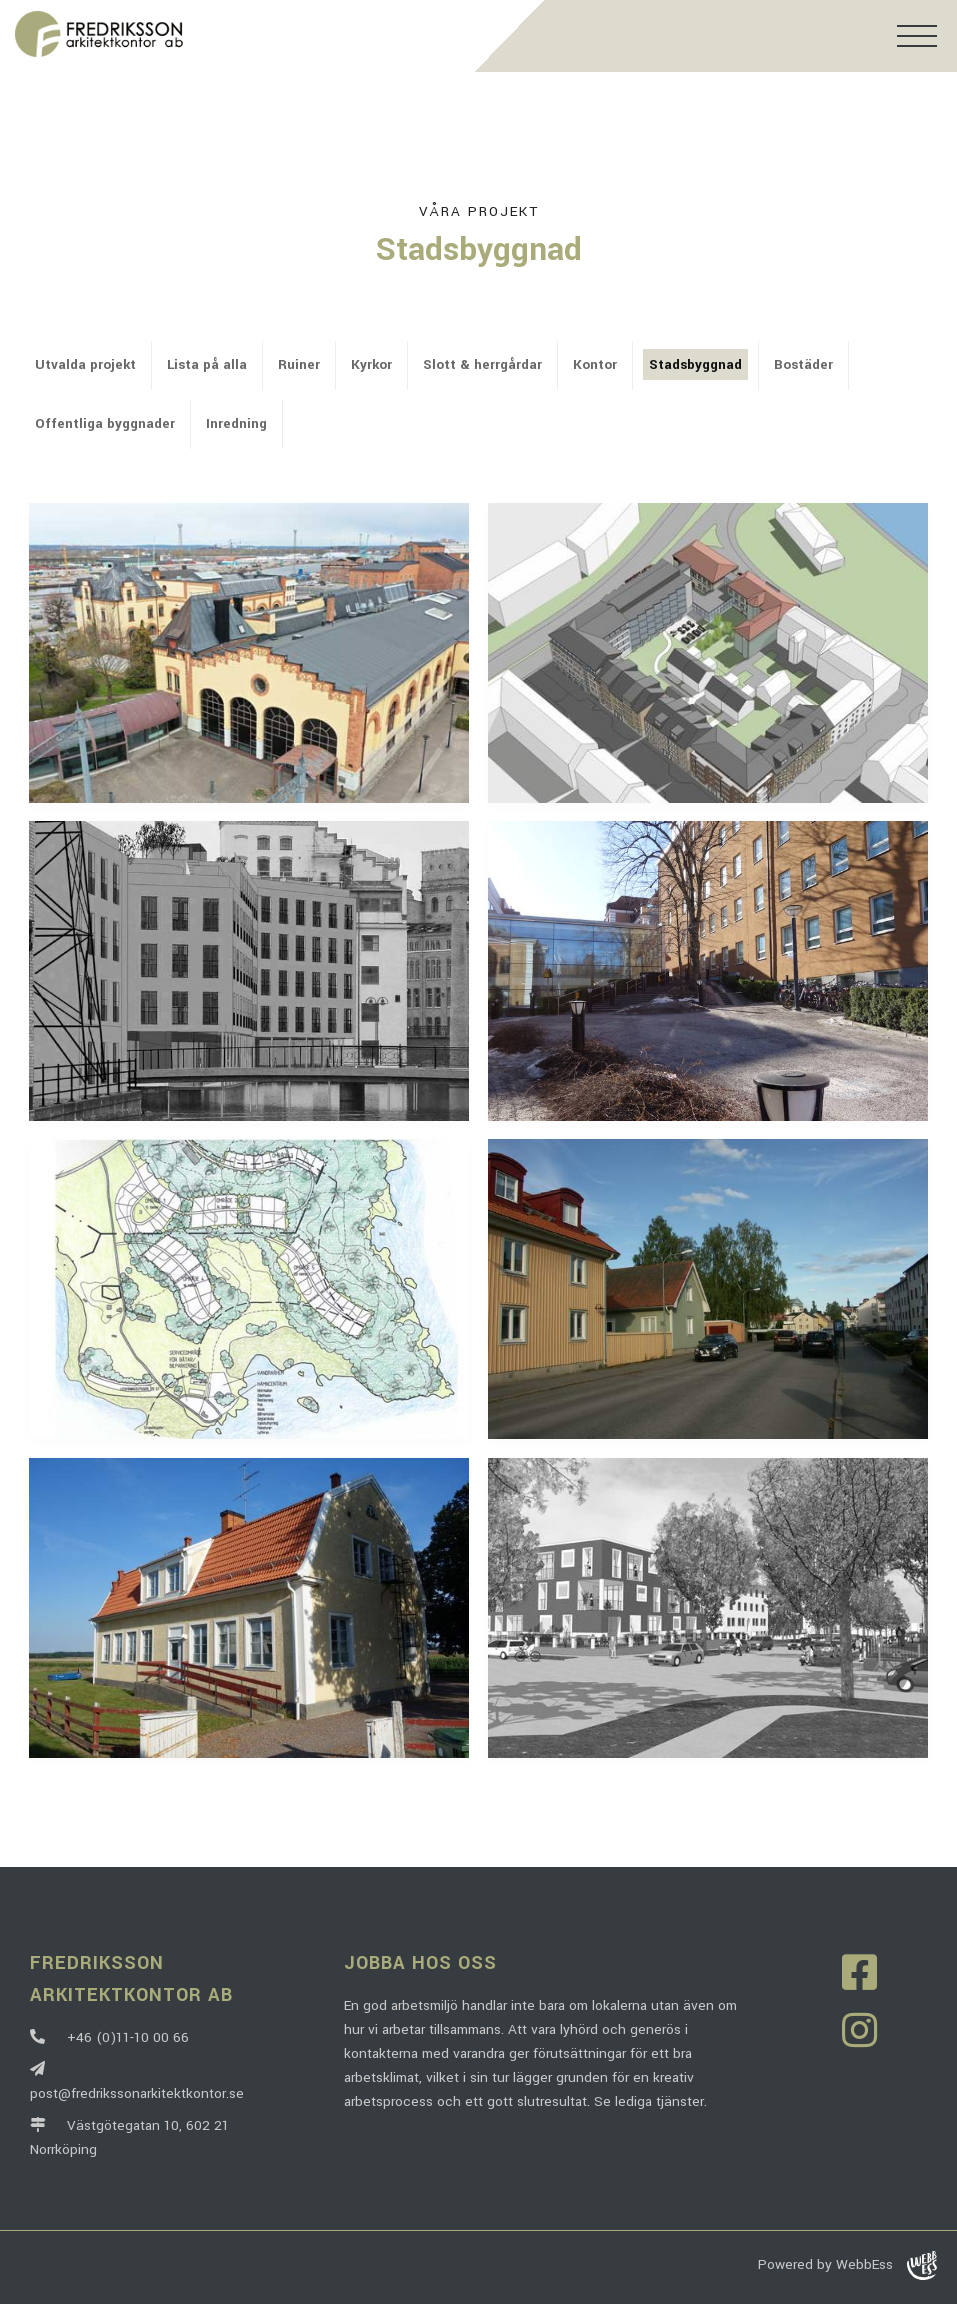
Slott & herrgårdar (482, 364)
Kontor (595, 364)
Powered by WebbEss (847, 2265)
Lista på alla (207, 364)
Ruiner (299, 364)
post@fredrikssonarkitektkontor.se (137, 2081)
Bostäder (803, 364)
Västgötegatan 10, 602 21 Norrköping (129, 2137)
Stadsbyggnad (695, 364)
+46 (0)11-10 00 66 (109, 2037)
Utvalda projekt (85, 364)
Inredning (236, 423)
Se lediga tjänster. (650, 2101)
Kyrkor (371, 364)
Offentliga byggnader (105, 423)
